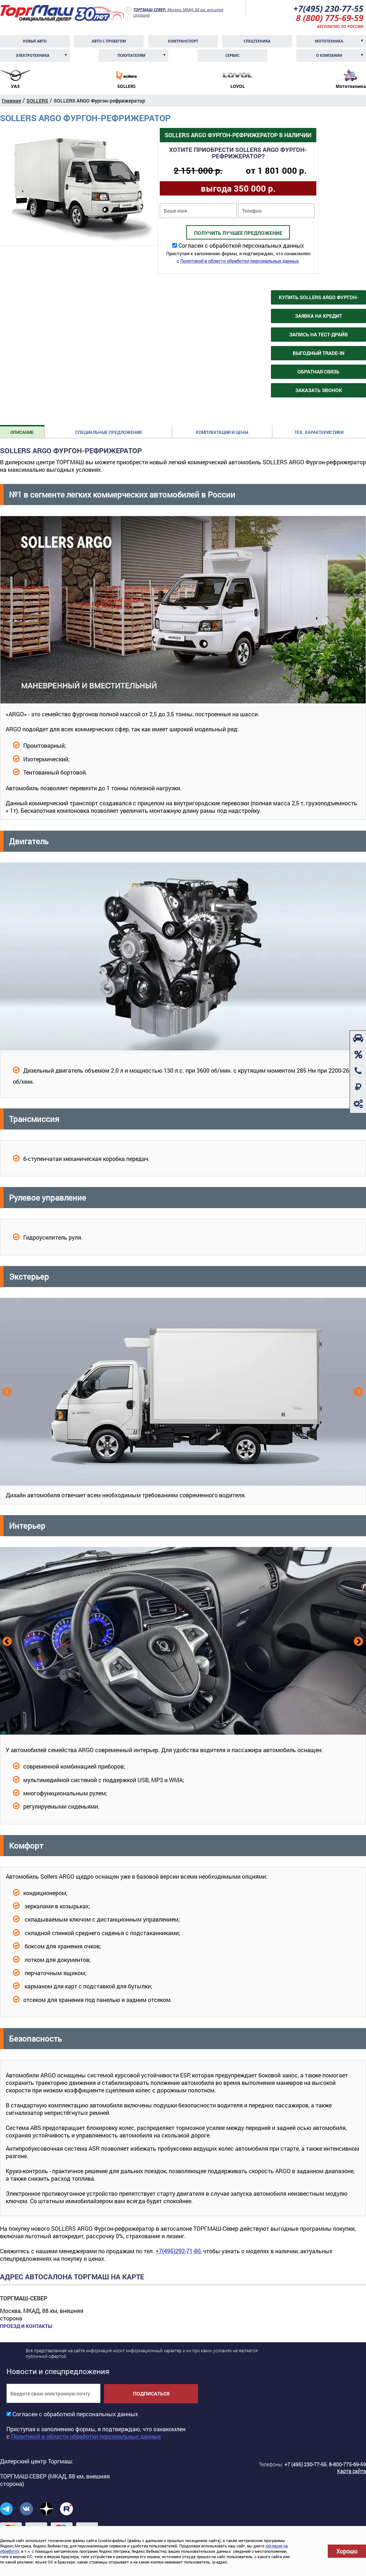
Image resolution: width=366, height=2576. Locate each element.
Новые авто (35, 41)
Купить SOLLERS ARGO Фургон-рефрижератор (318, 299)
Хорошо (346, 2551)
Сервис (232, 55)
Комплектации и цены (222, 432)
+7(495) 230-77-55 (328, 8)
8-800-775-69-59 (347, 2464)
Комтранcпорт (183, 41)
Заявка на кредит (318, 315)
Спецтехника (257, 41)
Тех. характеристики (319, 432)
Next (357, 1391)
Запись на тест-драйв (318, 334)
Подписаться (151, 2393)
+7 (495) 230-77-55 (306, 2464)
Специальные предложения (108, 432)
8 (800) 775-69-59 (329, 18)
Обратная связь (318, 371)
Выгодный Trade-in (319, 353)
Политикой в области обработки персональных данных (239, 261)
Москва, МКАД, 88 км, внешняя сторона (178, 12)
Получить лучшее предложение (238, 232)
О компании (329, 55)
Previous (6, 1391)
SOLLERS (37, 100)
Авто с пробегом (109, 41)
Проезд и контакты (26, 2326)
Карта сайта (351, 2471)
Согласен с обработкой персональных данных (241, 245)
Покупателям (131, 55)
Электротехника (32, 55)
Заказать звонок (318, 390)
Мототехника (329, 41)
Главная (11, 100)
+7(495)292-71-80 (178, 2251)
